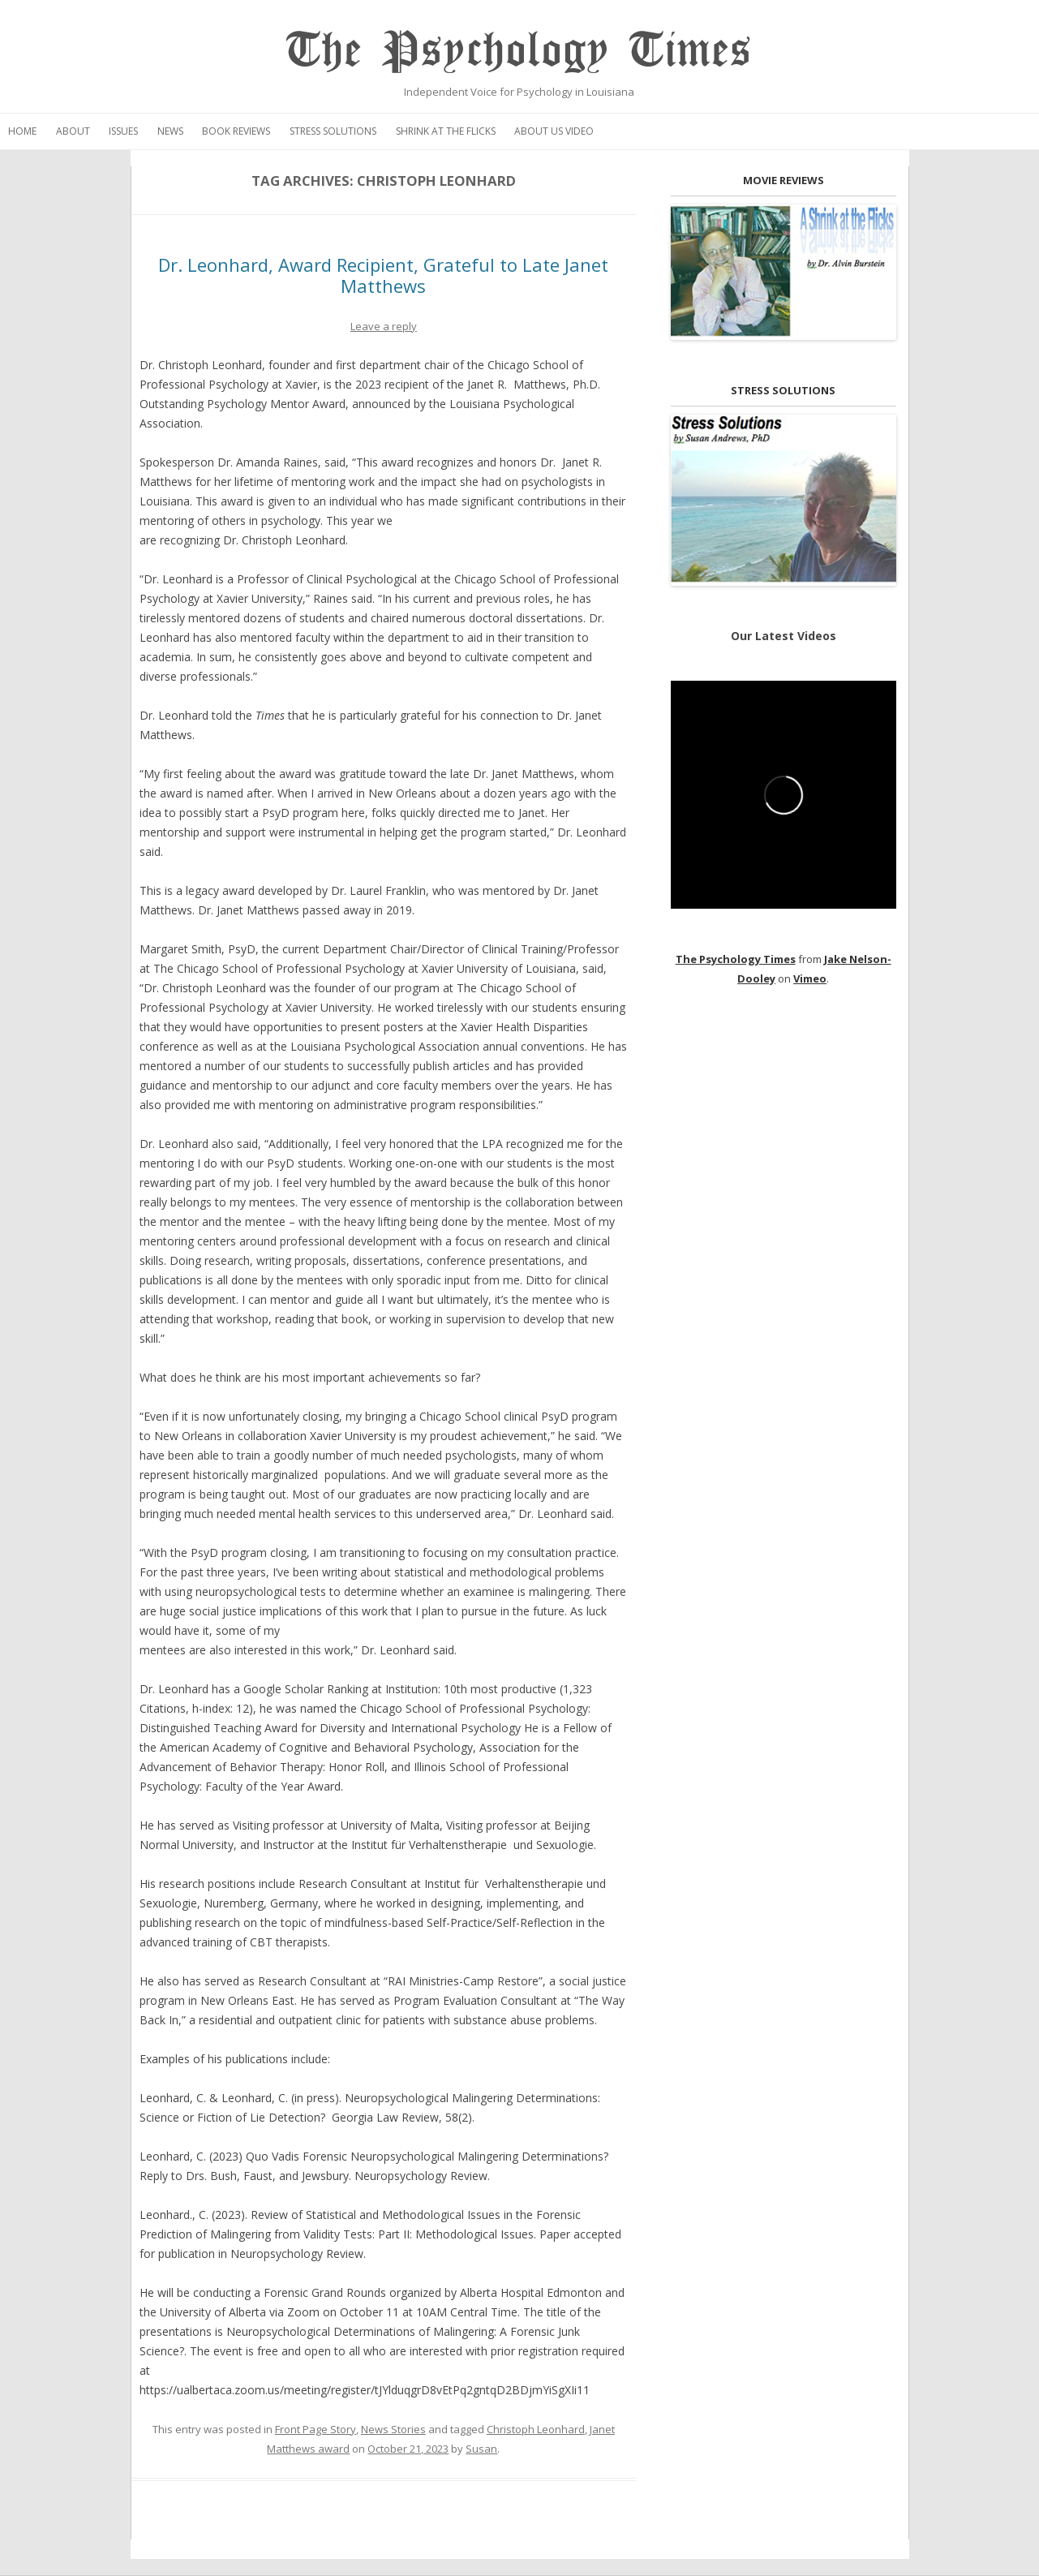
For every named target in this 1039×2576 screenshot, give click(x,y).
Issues (123, 131)
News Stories (393, 2429)
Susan (481, 2448)
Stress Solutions (333, 131)
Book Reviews (236, 131)
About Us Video (554, 131)
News (170, 131)
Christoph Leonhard (536, 2429)
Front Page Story (315, 2429)
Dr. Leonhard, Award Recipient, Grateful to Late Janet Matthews (383, 275)
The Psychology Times (519, 50)
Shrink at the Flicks (446, 131)
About (73, 131)
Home (22, 131)
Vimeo (809, 978)
